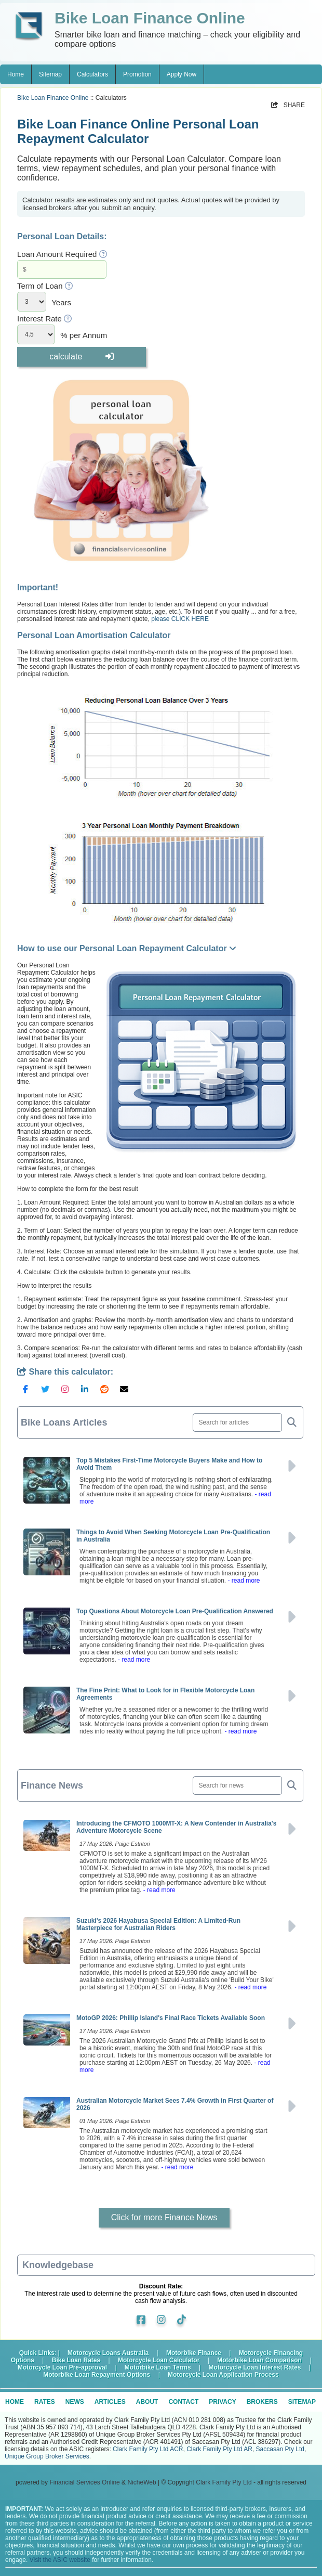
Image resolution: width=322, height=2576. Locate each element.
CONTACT (183, 2401)
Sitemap (50, 74)
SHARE (288, 105)
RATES (44, 2401)
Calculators (92, 74)
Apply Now (181, 74)
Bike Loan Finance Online (52, 97)
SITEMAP (302, 2401)
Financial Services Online (84, 2482)
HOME (14, 2401)
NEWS (74, 2401)
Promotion (137, 74)
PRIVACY (222, 2401)
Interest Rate (39, 318)
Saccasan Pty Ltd (280, 2449)
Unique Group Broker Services (47, 2456)
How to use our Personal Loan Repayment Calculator (126, 948)
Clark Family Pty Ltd (223, 2482)
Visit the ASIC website (60, 2560)
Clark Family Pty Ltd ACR (148, 2449)
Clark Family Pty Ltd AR (219, 2449)
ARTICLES (110, 2401)
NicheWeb (141, 2482)
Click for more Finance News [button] (164, 2217)
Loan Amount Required (57, 254)
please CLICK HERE (180, 619)
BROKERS (262, 2401)
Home (15, 74)
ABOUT (147, 2401)
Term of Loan (40, 285)
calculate (81, 356)
